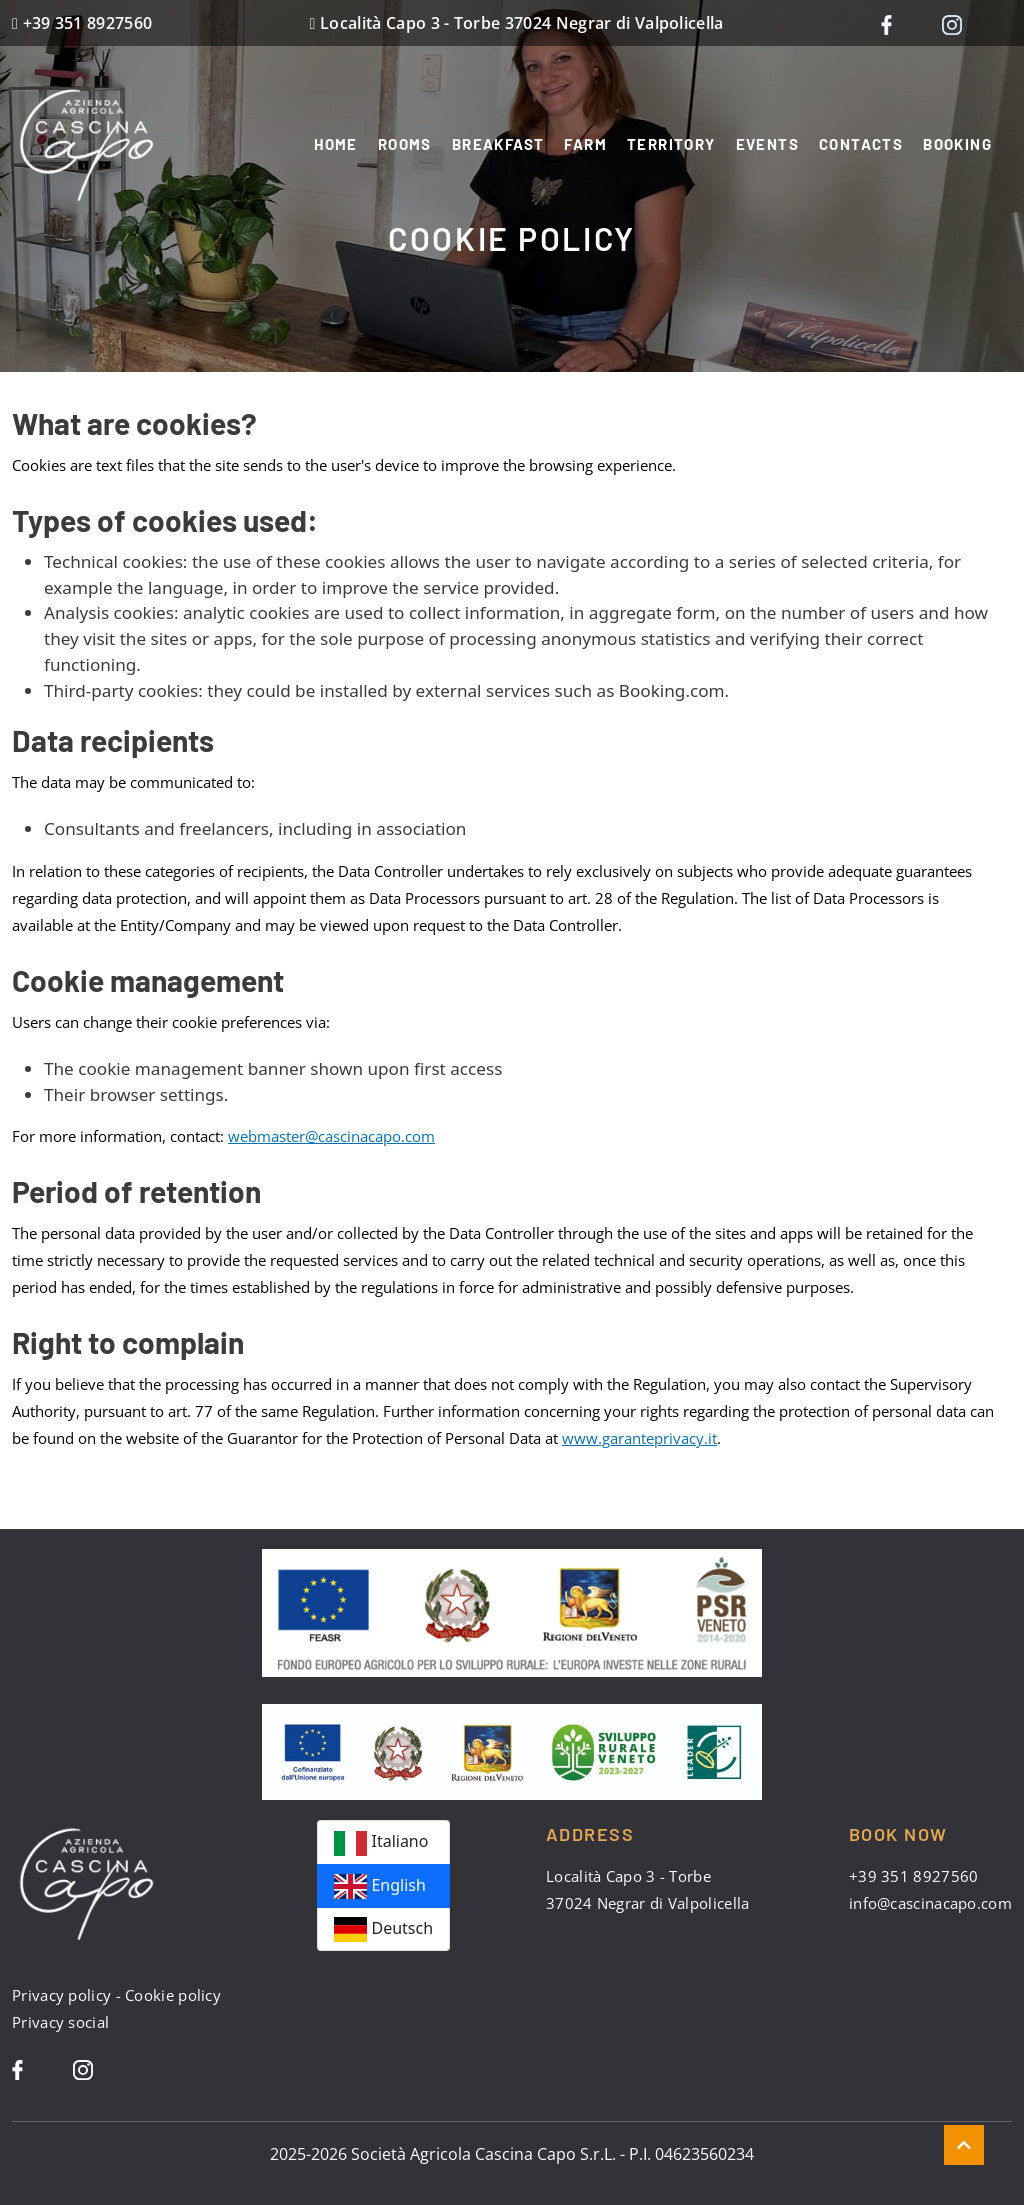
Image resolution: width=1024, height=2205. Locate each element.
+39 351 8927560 (88, 23)
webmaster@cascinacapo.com (331, 1136)
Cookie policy (173, 1995)
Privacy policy (61, 1995)
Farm (585, 144)
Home (336, 144)
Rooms (405, 144)
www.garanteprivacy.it (639, 1438)
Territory (671, 144)
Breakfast (498, 144)
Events (767, 144)
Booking (957, 144)
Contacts (861, 144)
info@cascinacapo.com (930, 1903)
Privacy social (60, 2022)
